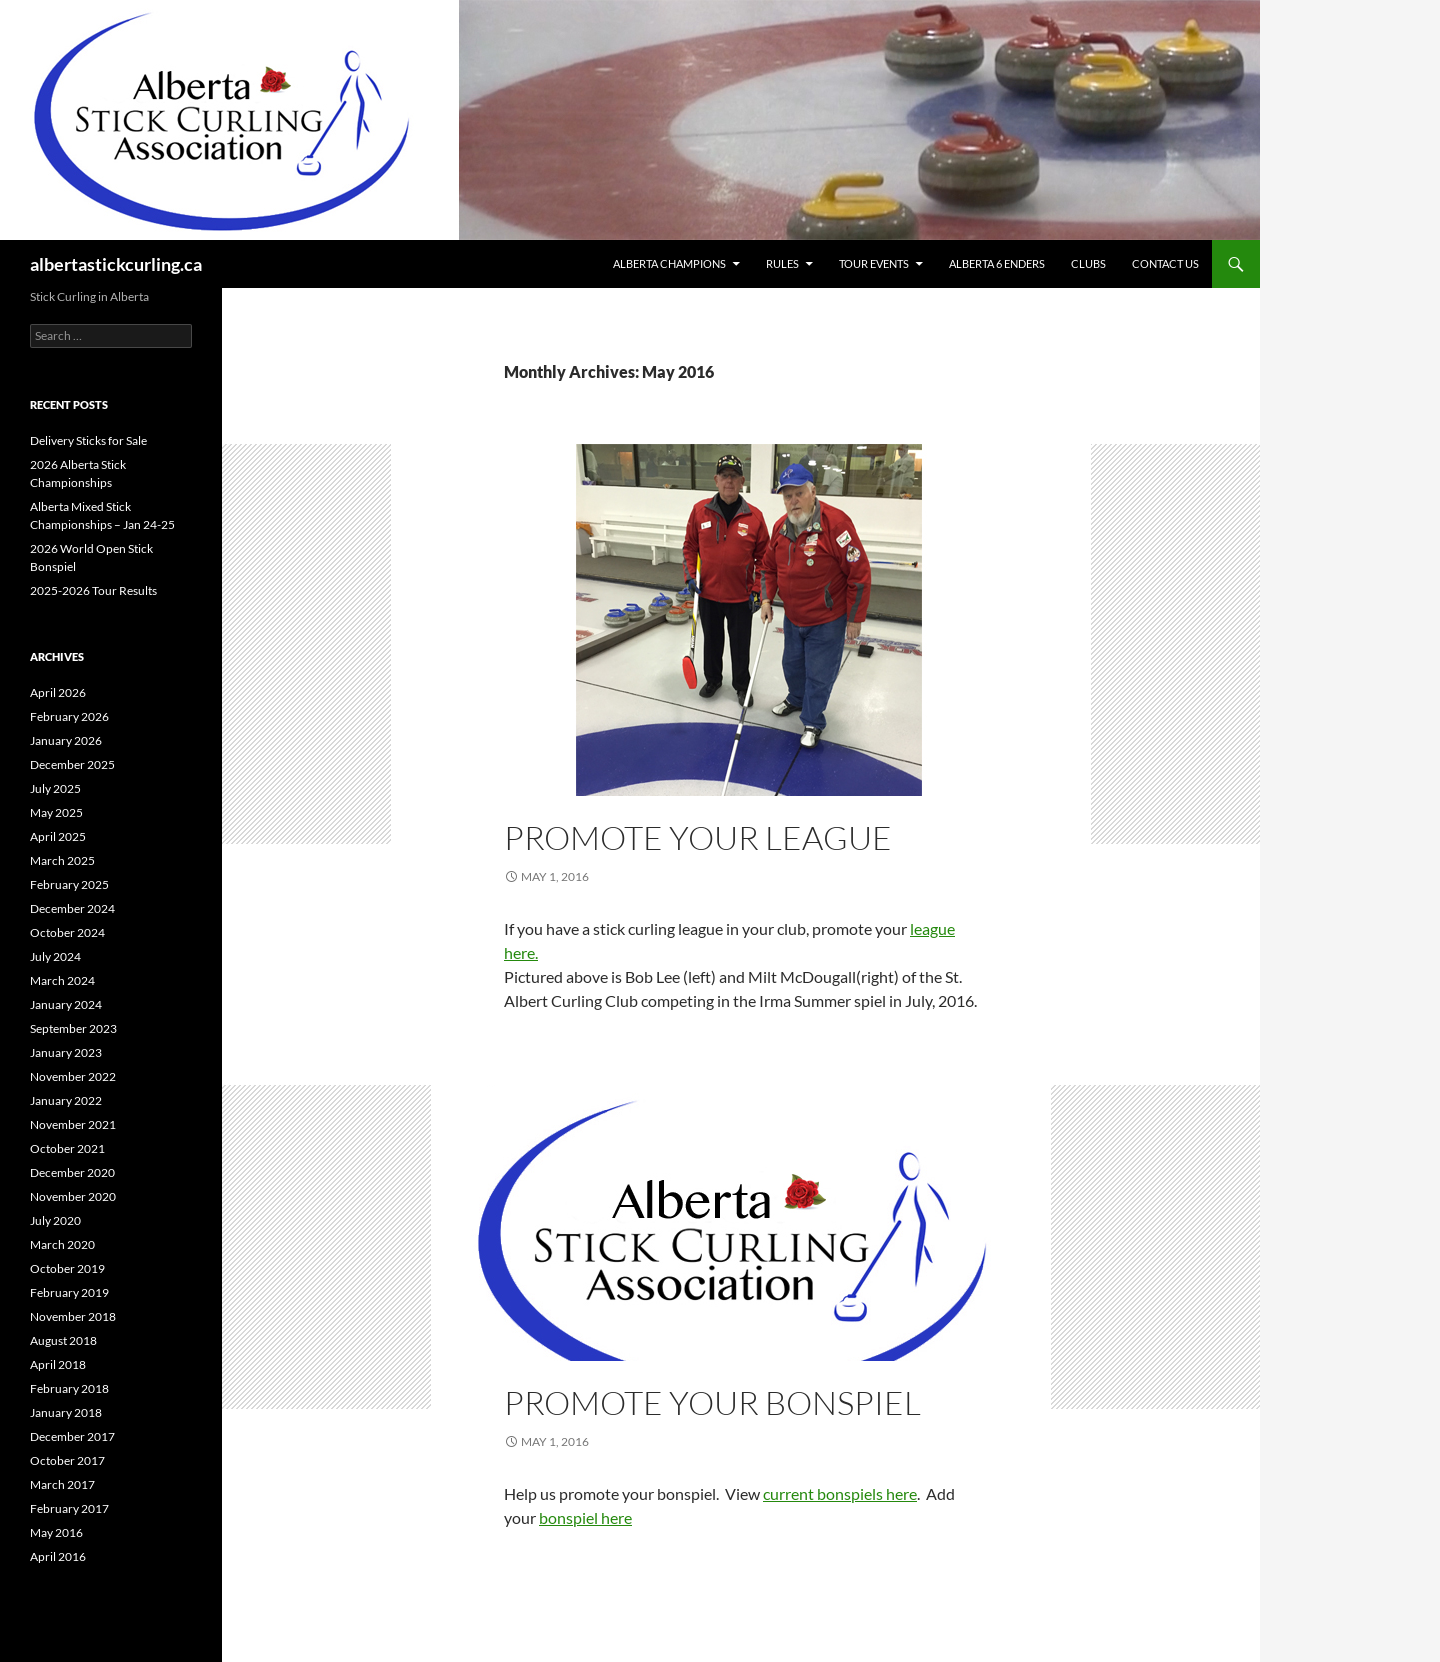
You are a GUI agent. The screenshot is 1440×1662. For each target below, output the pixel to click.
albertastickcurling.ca (116, 264)
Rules (782, 263)
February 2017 (69, 1508)
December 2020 (72, 1172)
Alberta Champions (669, 263)
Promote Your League (698, 837)
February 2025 (69, 884)
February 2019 (69, 1292)
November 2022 (73, 1076)
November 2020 (73, 1196)
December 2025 (72, 764)
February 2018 (69, 1388)
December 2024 (72, 908)
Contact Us (1165, 263)
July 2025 (55, 788)
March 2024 (62, 980)
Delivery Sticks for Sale (88, 440)
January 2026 (66, 740)
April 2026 (58, 692)
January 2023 (66, 1052)
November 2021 (73, 1124)
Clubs (1088, 263)
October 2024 (67, 932)
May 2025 (56, 812)
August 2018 (63, 1340)
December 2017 (72, 1436)
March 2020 (62, 1244)
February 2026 (69, 716)
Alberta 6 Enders (997, 263)
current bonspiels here (840, 1493)
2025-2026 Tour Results (93, 590)
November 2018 (73, 1316)
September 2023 (73, 1028)
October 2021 (67, 1148)
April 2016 (58, 1556)
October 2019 (67, 1268)
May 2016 (56, 1532)
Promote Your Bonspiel (712, 1402)
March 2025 (62, 860)
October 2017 (67, 1460)
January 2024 (66, 1004)
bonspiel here (585, 1517)
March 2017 (62, 1484)
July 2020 (55, 1220)
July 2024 (55, 956)
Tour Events (874, 263)
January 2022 (66, 1100)
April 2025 (58, 836)
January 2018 (66, 1412)
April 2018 (58, 1364)
